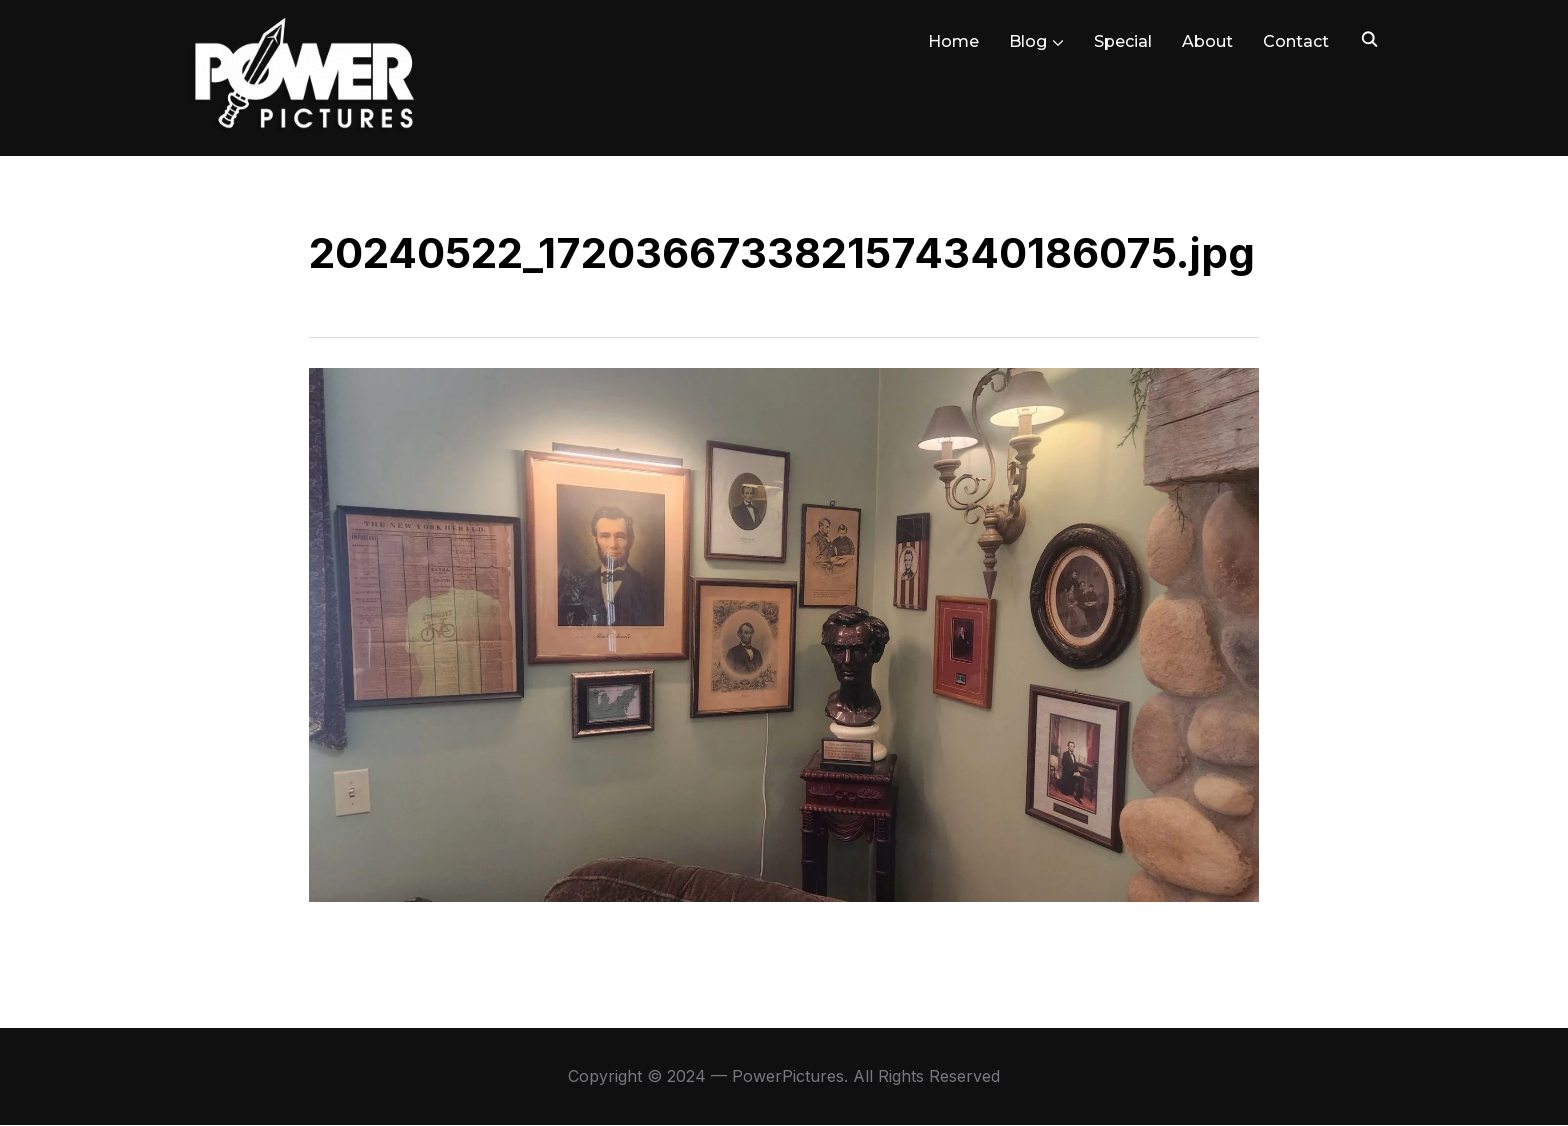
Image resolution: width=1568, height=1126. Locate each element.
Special (1123, 41)
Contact (1296, 41)
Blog (1028, 41)
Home (953, 41)
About (1207, 41)
